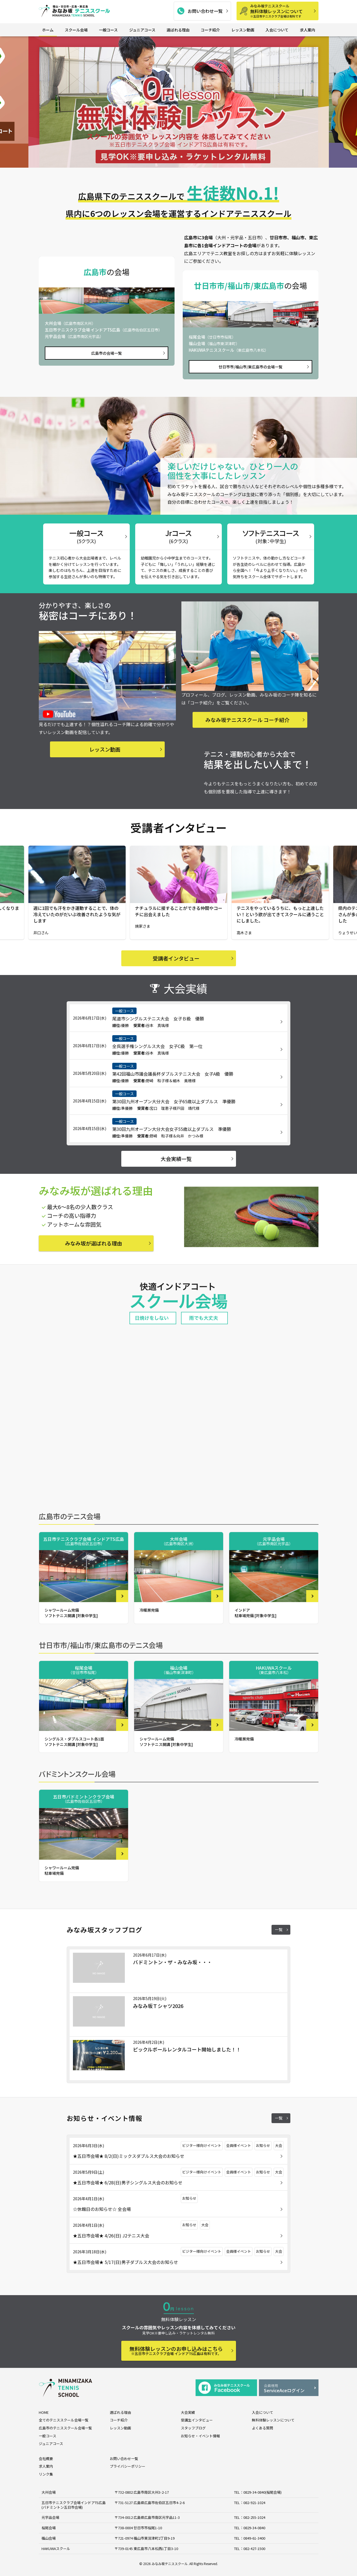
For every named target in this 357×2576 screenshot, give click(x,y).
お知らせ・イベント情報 (200, 2435)
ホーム (48, 30)
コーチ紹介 (210, 30)
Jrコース (178, 536)
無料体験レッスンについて (282, 10)
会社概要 (46, 2458)
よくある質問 (262, 2428)
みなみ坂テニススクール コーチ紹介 (247, 719)
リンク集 (46, 2474)
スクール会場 (76, 30)
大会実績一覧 (176, 1158)
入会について (276, 30)
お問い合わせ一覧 (205, 11)
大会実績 (188, 2412)
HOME (44, 2412)
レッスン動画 (242, 30)
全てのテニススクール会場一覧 (63, 2420)
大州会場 (49, 2492)
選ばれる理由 (178, 30)
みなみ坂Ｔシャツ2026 (158, 2005)
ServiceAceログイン (289, 2388)
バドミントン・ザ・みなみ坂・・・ (172, 1962)
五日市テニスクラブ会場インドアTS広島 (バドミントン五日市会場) (74, 2505)
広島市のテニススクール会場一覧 (65, 2428)
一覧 (279, 1929)
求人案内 (307, 30)
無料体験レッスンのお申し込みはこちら (176, 2350)
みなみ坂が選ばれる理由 (93, 1243)
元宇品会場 (50, 2517)
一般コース (108, 30)
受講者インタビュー (176, 958)
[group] (178, 102)
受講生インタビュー (197, 2420)
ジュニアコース (142, 30)
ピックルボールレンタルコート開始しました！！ (187, 2049)
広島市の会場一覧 (106, 353)
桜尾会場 (49, 2527)
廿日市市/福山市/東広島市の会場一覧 (250, 366)
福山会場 (49, 2538)
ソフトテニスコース (271, 536)
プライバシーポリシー (127, 2466)
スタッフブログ (193, 2428)
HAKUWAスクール (56, 2548)
